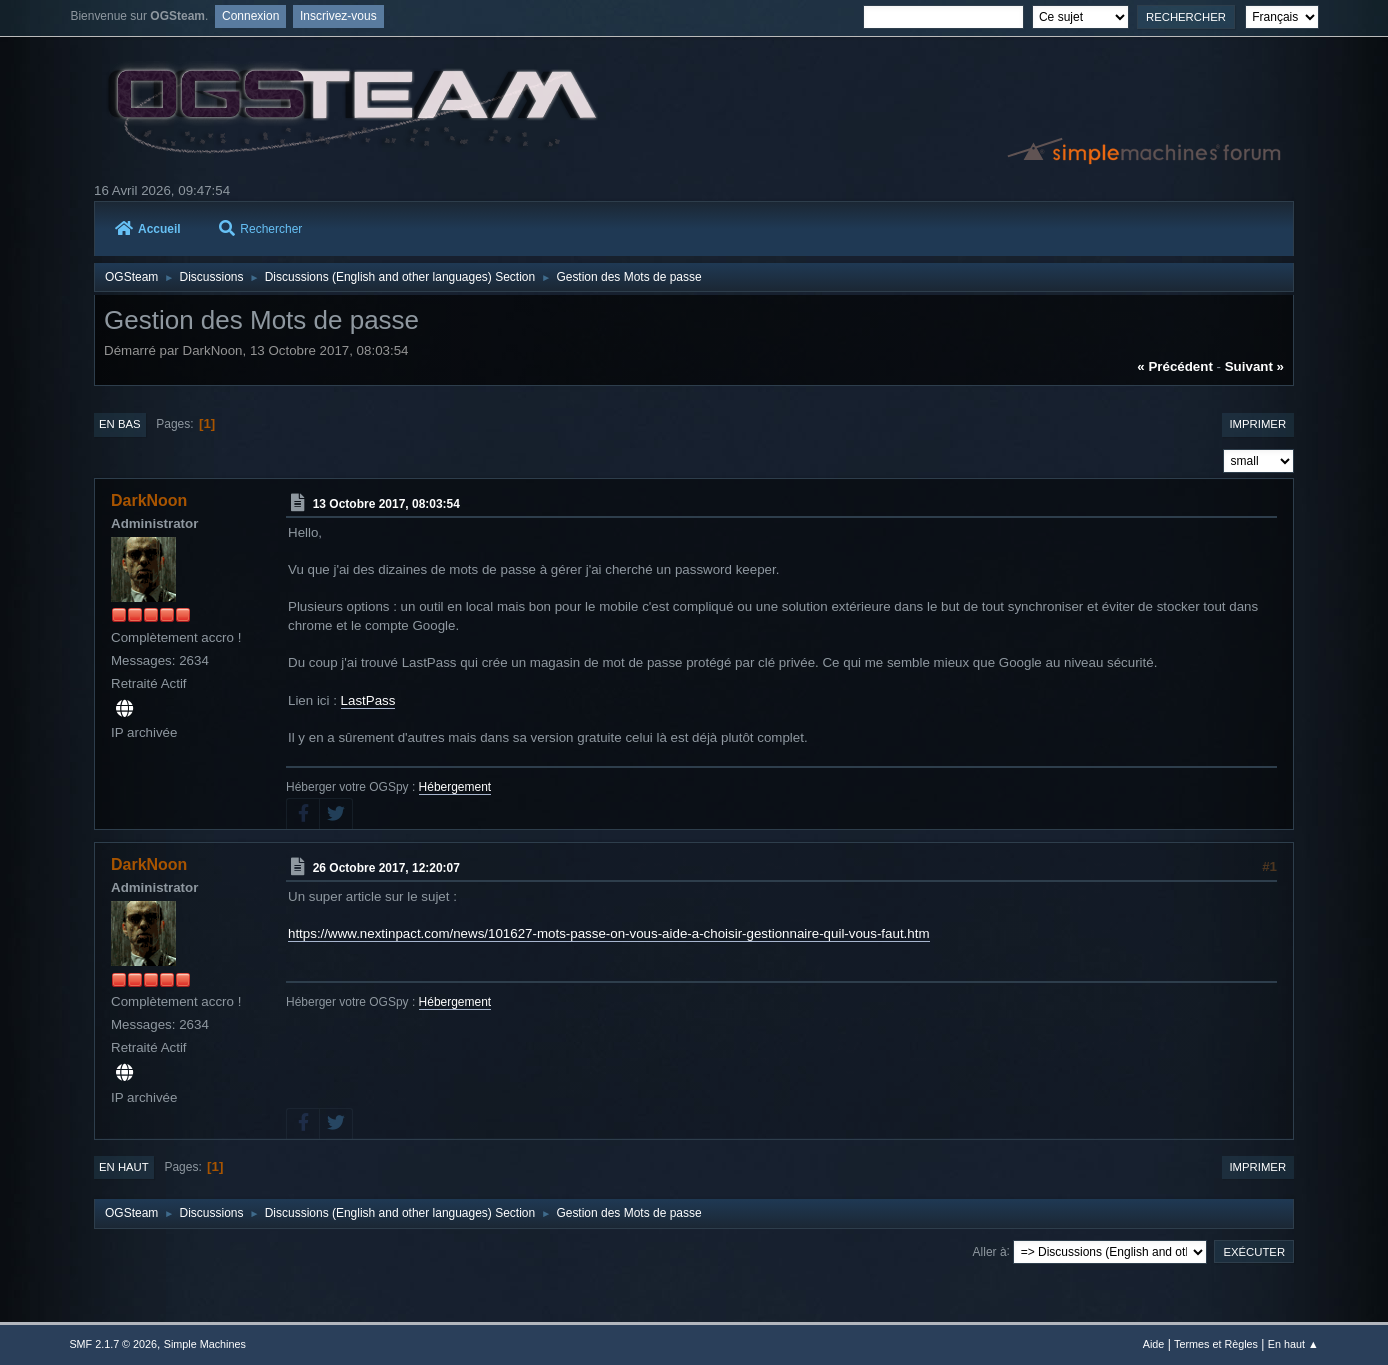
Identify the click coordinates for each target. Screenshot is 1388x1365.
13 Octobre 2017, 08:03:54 (386, 504)
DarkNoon (149, 500)
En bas (120, 424)
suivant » (1254, 366)
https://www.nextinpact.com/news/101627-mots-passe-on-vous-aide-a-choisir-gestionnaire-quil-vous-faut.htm (609, 933)
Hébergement (455, 787)
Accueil (148, 229)
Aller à (990, 1251)
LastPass (368, 700)
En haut (124, 1167)
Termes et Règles (1216, 1344)
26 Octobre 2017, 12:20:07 (386, 868)
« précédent (1175, 366)
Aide (1154, 1344)
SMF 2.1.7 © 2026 (113, 1344)
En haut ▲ (1293, 1344)
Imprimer (1257, 424)
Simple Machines (205, 1344)
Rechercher (260, 229)
